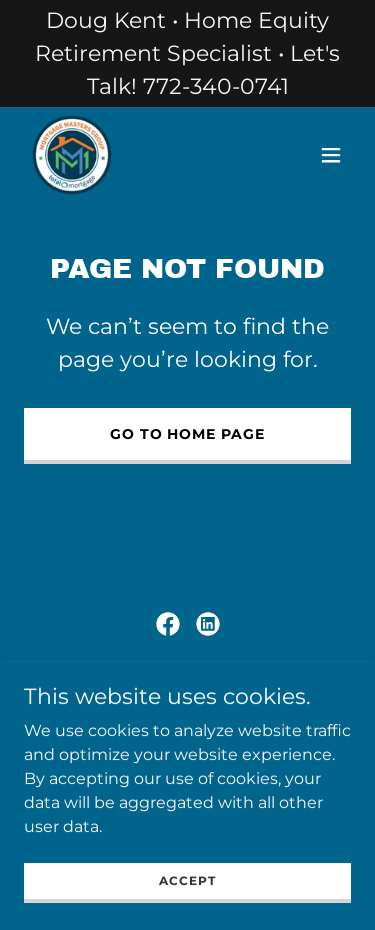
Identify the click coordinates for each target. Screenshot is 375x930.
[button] (331, 155)
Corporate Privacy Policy (125, 678)
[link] (72, 155)
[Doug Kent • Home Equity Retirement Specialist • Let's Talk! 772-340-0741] (187, 53)
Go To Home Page (188, 434)
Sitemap (180, 699)
